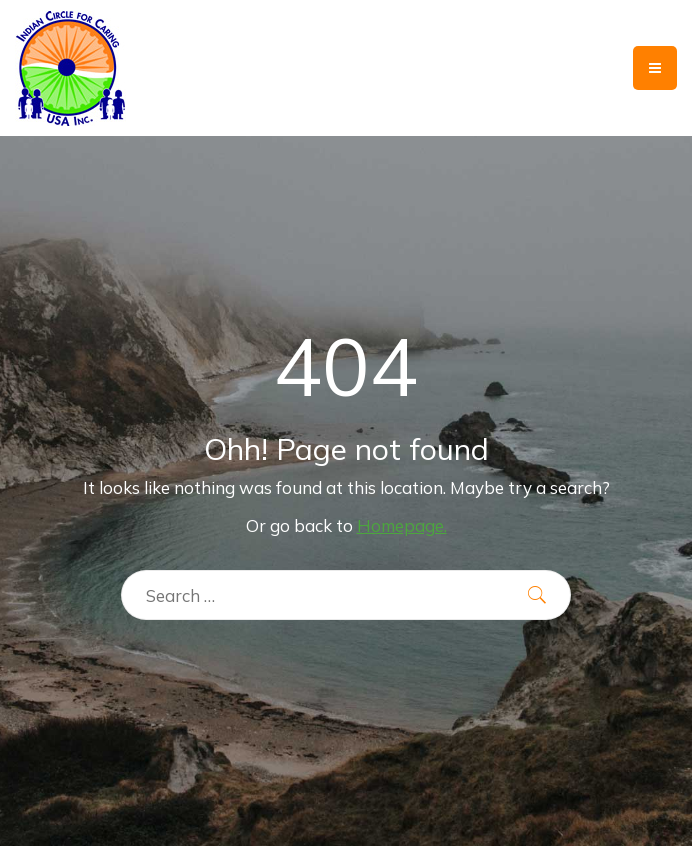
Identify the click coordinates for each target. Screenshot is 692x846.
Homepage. (402, 525)
